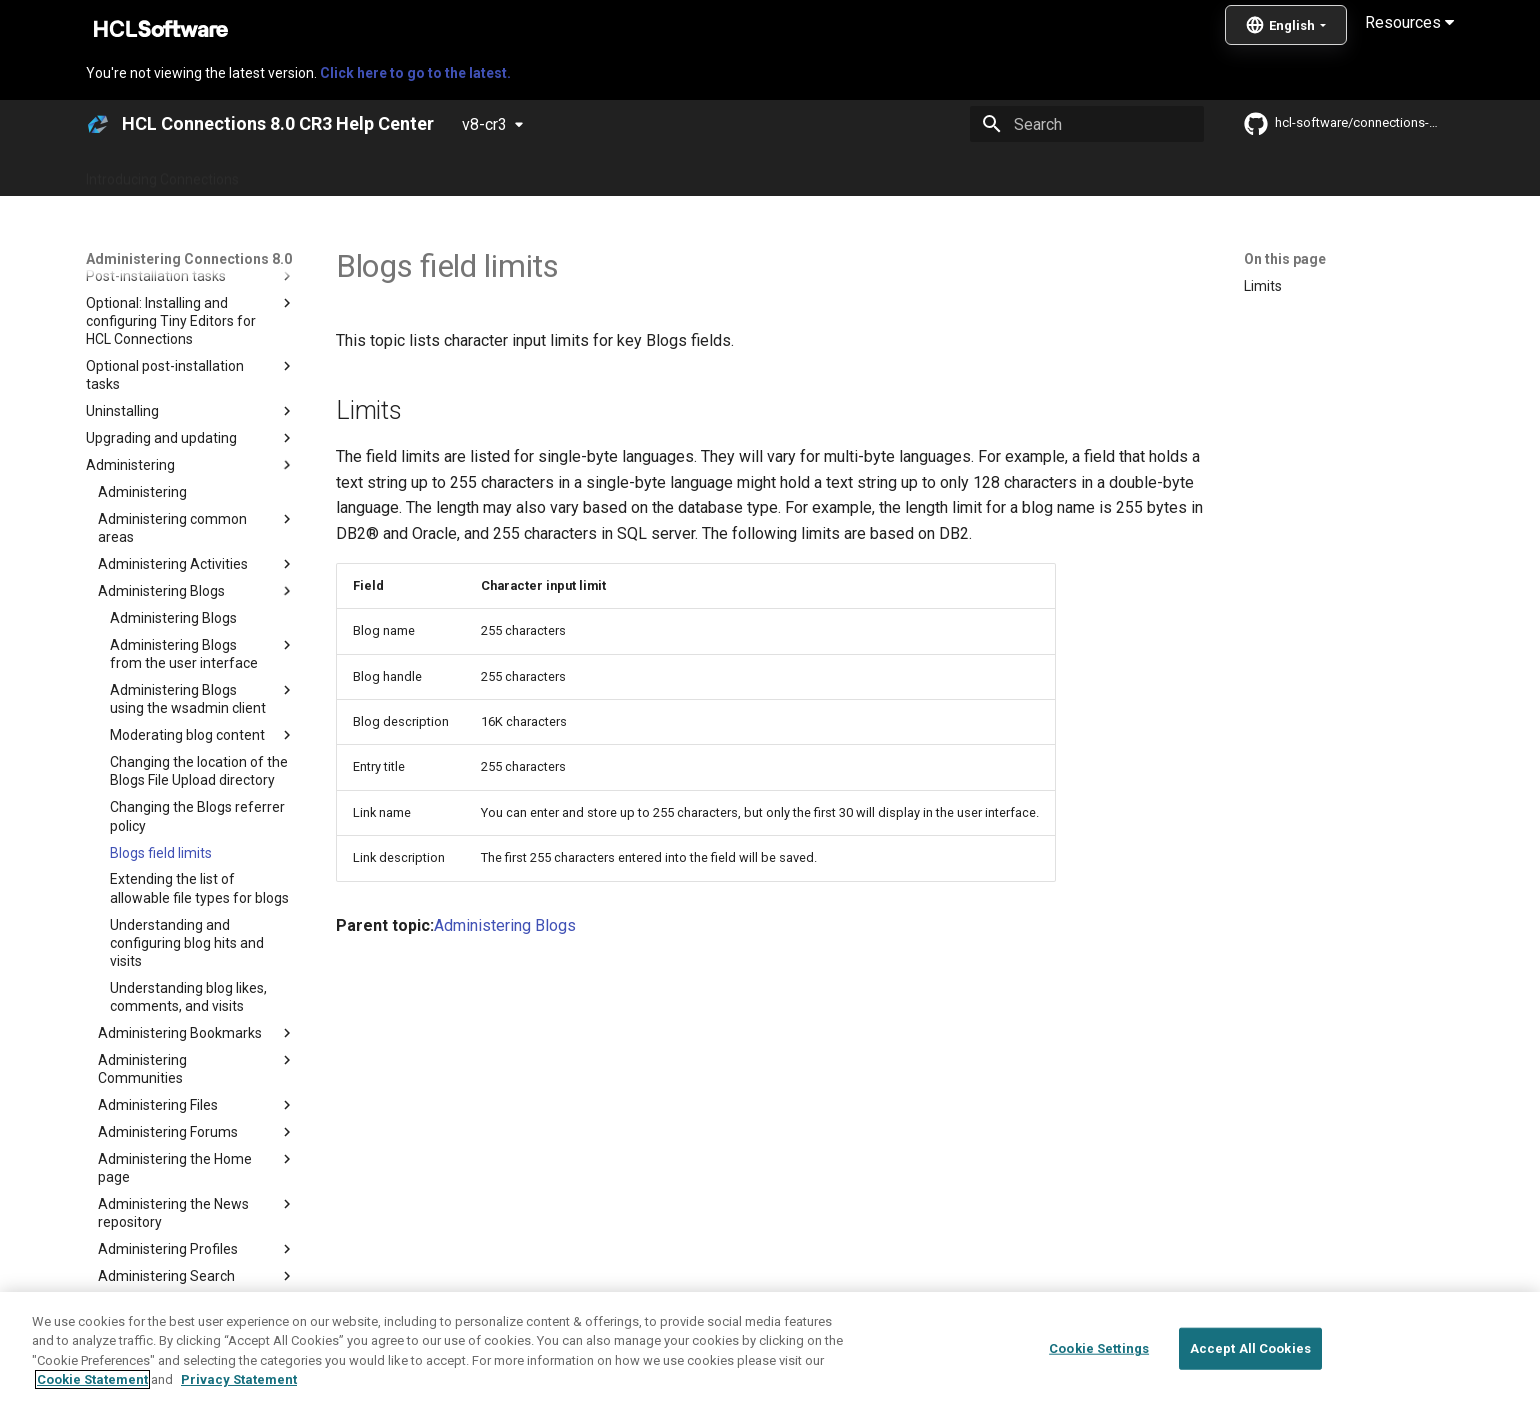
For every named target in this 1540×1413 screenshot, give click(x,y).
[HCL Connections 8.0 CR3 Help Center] (98, 124)
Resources (1409, 22)
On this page (1285, 259)
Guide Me (1090, 173)
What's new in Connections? (350, 173)
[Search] (1087, 124)
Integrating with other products (939, 173)
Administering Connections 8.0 (558, 173)
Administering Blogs (505, 925)
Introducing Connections (162, 173)
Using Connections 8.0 (748, 173)
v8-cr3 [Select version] (484, 124)
